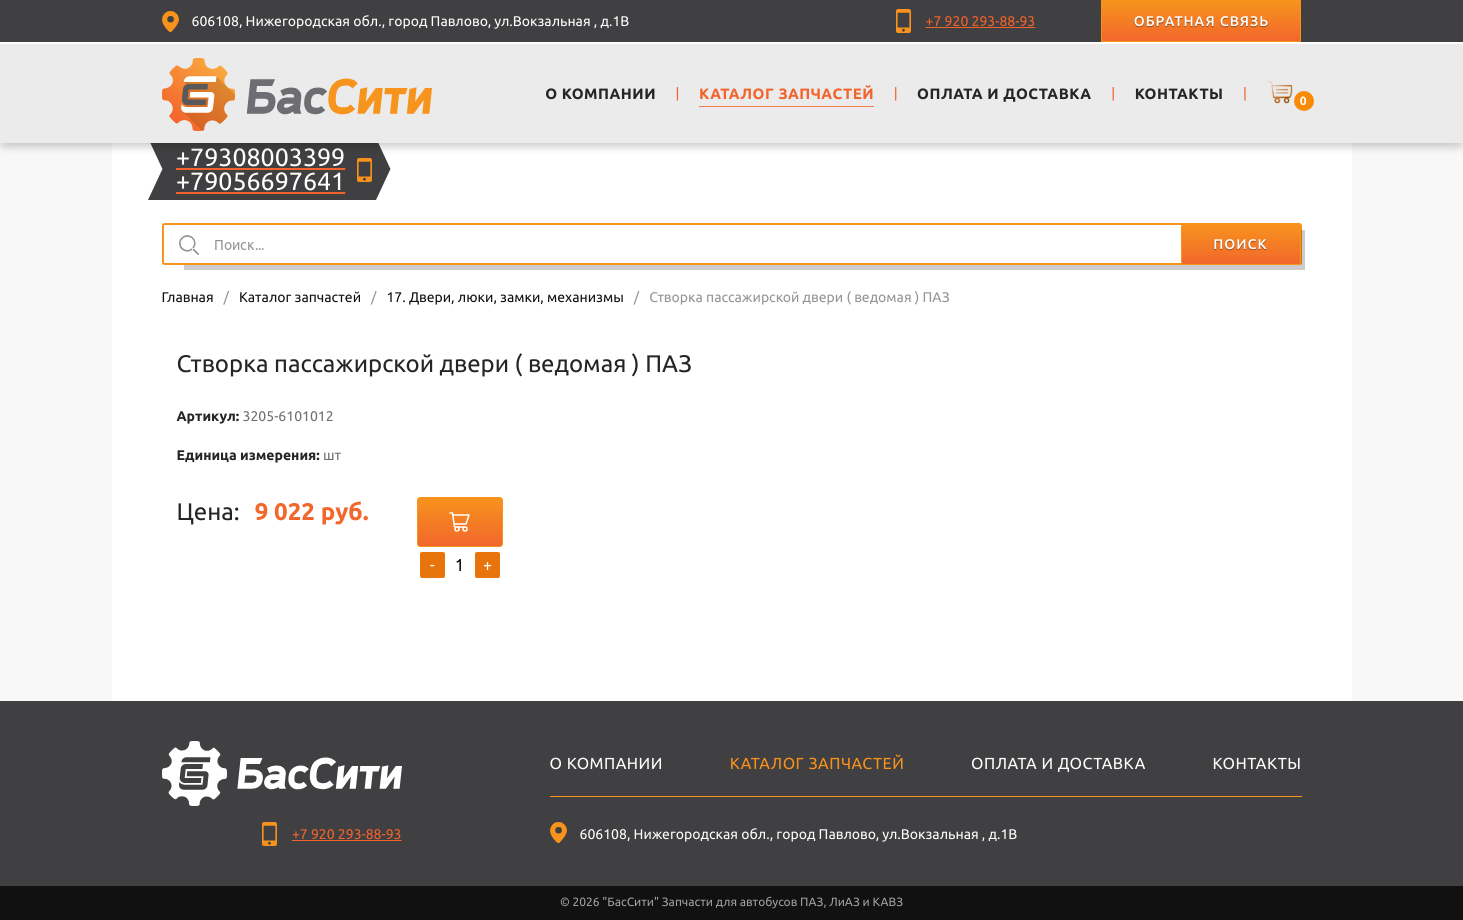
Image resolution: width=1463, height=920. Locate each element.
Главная (188, 297)
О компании (606, 764)
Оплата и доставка (1058, 764)
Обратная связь (1201, 21)
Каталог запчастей (300, 297)
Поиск (1240, 244)
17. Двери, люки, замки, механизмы (504, 297)
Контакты (1257, 764)
